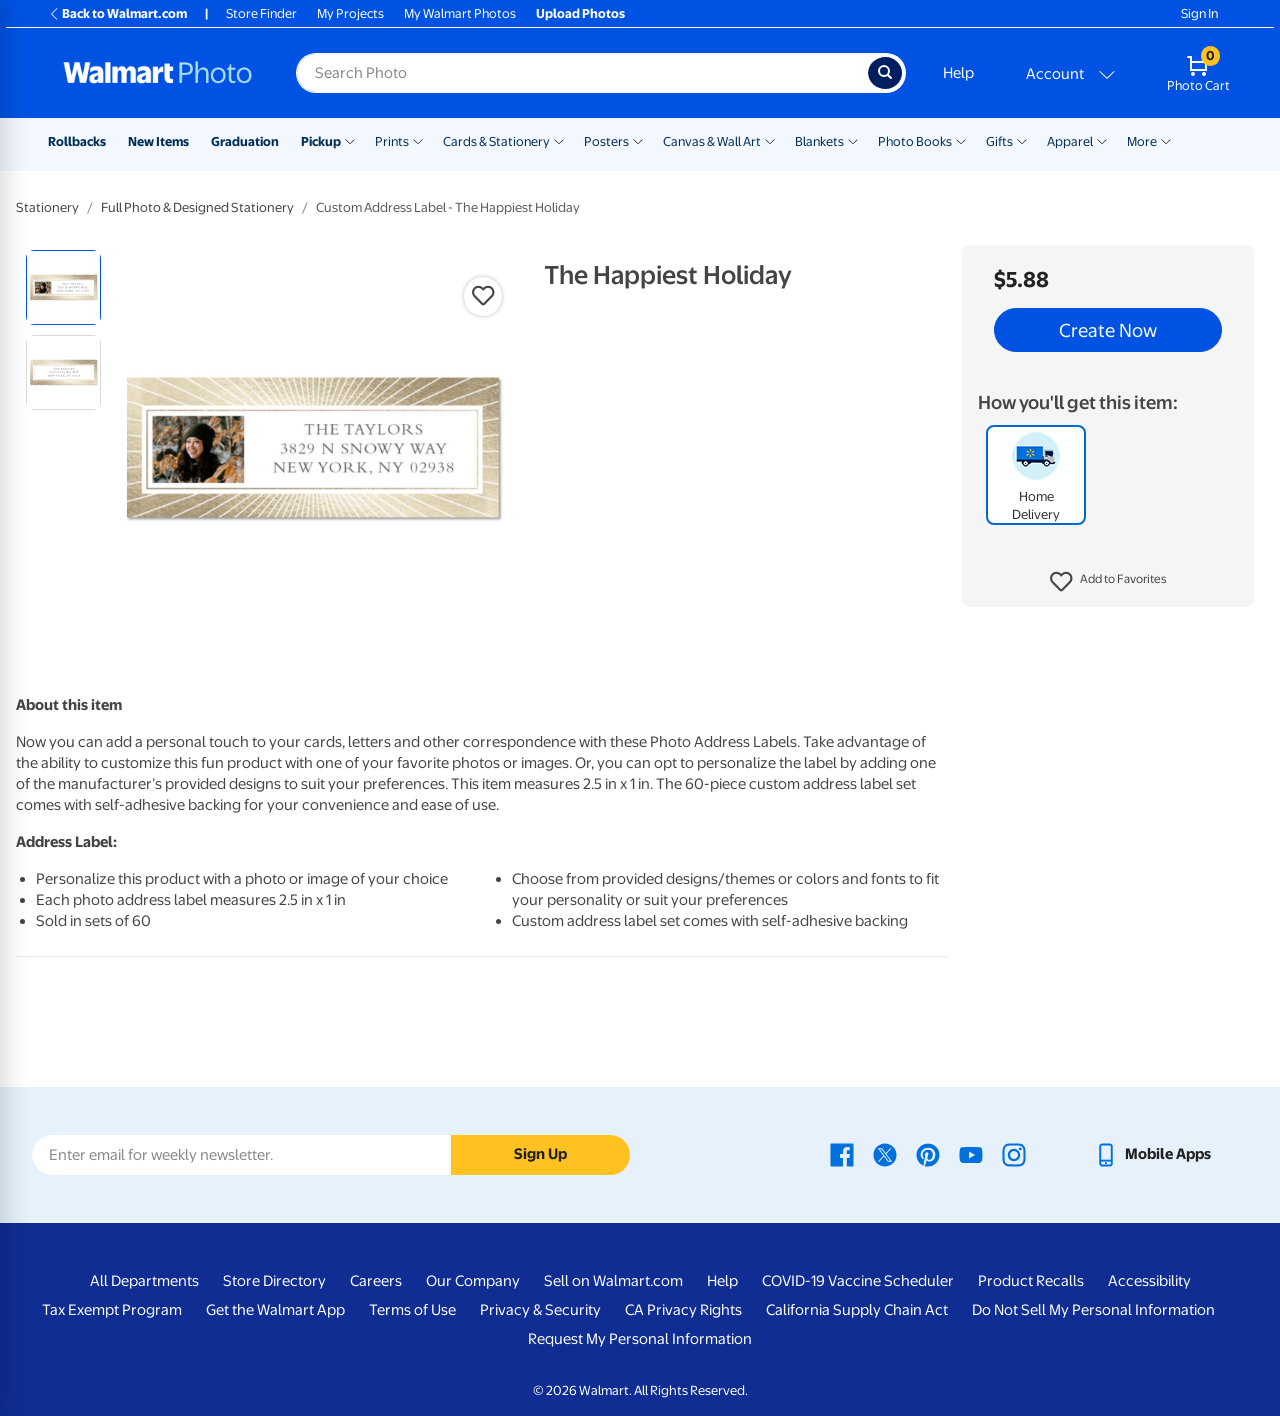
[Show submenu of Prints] (418, 140)
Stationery (47, 207)
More (1142, 141)
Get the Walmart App (275, 1310)
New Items (158, 141)
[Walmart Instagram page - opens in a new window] (1014, 1154)
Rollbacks (77, 141)
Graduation (245, 141)
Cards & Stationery (496, 141)
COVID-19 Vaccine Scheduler (858, 1281)
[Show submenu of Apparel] (1102, 140)
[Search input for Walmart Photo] (582, 73)
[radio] (63, 287)
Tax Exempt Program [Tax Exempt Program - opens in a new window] (112, 1310)
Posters (606, 141)
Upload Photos (580, 13)
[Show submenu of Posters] (638, 140)
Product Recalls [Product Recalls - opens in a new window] (1031, 1281)
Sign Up (540, 1154)
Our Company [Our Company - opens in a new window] (473, 1281)
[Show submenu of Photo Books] (961, 140)
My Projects (350, 13)
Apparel (1070, 141)
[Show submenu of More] (1166, 140)
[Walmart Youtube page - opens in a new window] (971, 1154)
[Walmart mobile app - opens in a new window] (1152, 1154)
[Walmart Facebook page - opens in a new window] (842, 1154)
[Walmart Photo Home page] (158, 73)
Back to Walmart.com (117, 13)
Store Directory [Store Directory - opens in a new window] (274, 1281)
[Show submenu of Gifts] (1022, 140)
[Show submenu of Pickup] (350, 140)
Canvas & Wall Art (712, 141)
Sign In (1199, 13)
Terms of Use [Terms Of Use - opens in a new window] (412, 1310)
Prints (392, 141)
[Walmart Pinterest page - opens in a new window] (928, 1154)
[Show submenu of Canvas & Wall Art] (770, 140)
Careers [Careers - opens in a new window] (376, 1281)
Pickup (321, 141)
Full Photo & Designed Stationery (197, 207)
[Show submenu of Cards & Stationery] (559, 140)
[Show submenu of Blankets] (853, 140)
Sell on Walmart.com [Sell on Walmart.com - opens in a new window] (613, 1281)
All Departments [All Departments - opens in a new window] (144, 1281)
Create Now (1108, 330)
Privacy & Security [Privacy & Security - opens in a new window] (540, 1310)
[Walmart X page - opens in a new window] (885, 1154)
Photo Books (915, 141)
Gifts (999, 141)
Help (958, 73)
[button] (1108, 582)
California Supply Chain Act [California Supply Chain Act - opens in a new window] (857, 1310)
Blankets (819, 141)
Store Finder (261, 13)
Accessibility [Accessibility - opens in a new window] (1149, 1281)
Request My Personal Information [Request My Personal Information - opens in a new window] (640, 1339)
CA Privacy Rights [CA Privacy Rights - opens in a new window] (683, 1310)
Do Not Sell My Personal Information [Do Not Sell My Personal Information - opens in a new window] (1093, 1310)
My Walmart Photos (460, 13)
